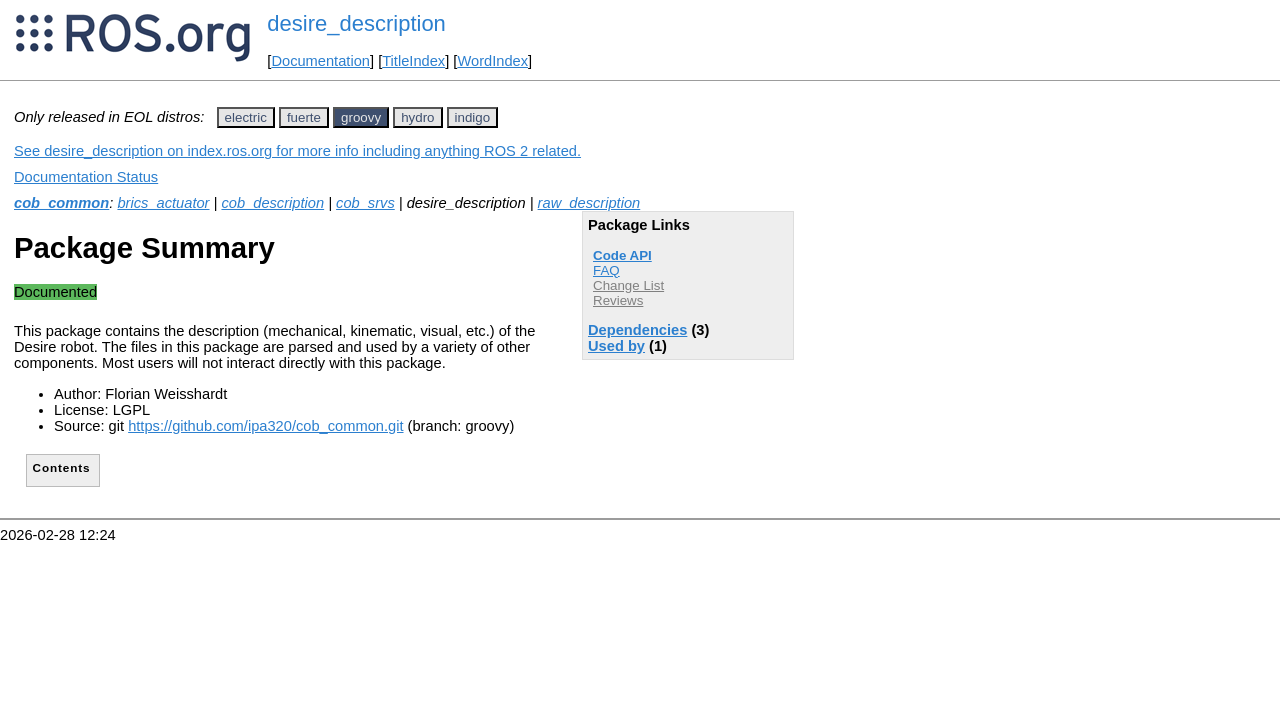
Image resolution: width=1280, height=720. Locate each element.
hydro (417, 117)
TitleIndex (413, 61)
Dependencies (637, 330)
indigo (473, 117)
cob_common (61, 203)
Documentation (320, 61)
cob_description (272, 203)
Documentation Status (86, 177)
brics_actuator (163, 203)
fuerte (304, 117)
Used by (616, 346)
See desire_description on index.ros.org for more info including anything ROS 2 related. (297, 151)
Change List (628, 285)
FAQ (606, 270)
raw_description (589, 203)
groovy (361, 117)
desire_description (356, 23)
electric (246, 117)
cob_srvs (365, 203)
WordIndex (492, 61)
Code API (622, 255)
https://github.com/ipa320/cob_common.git (265, 426)
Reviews (618, 300)
